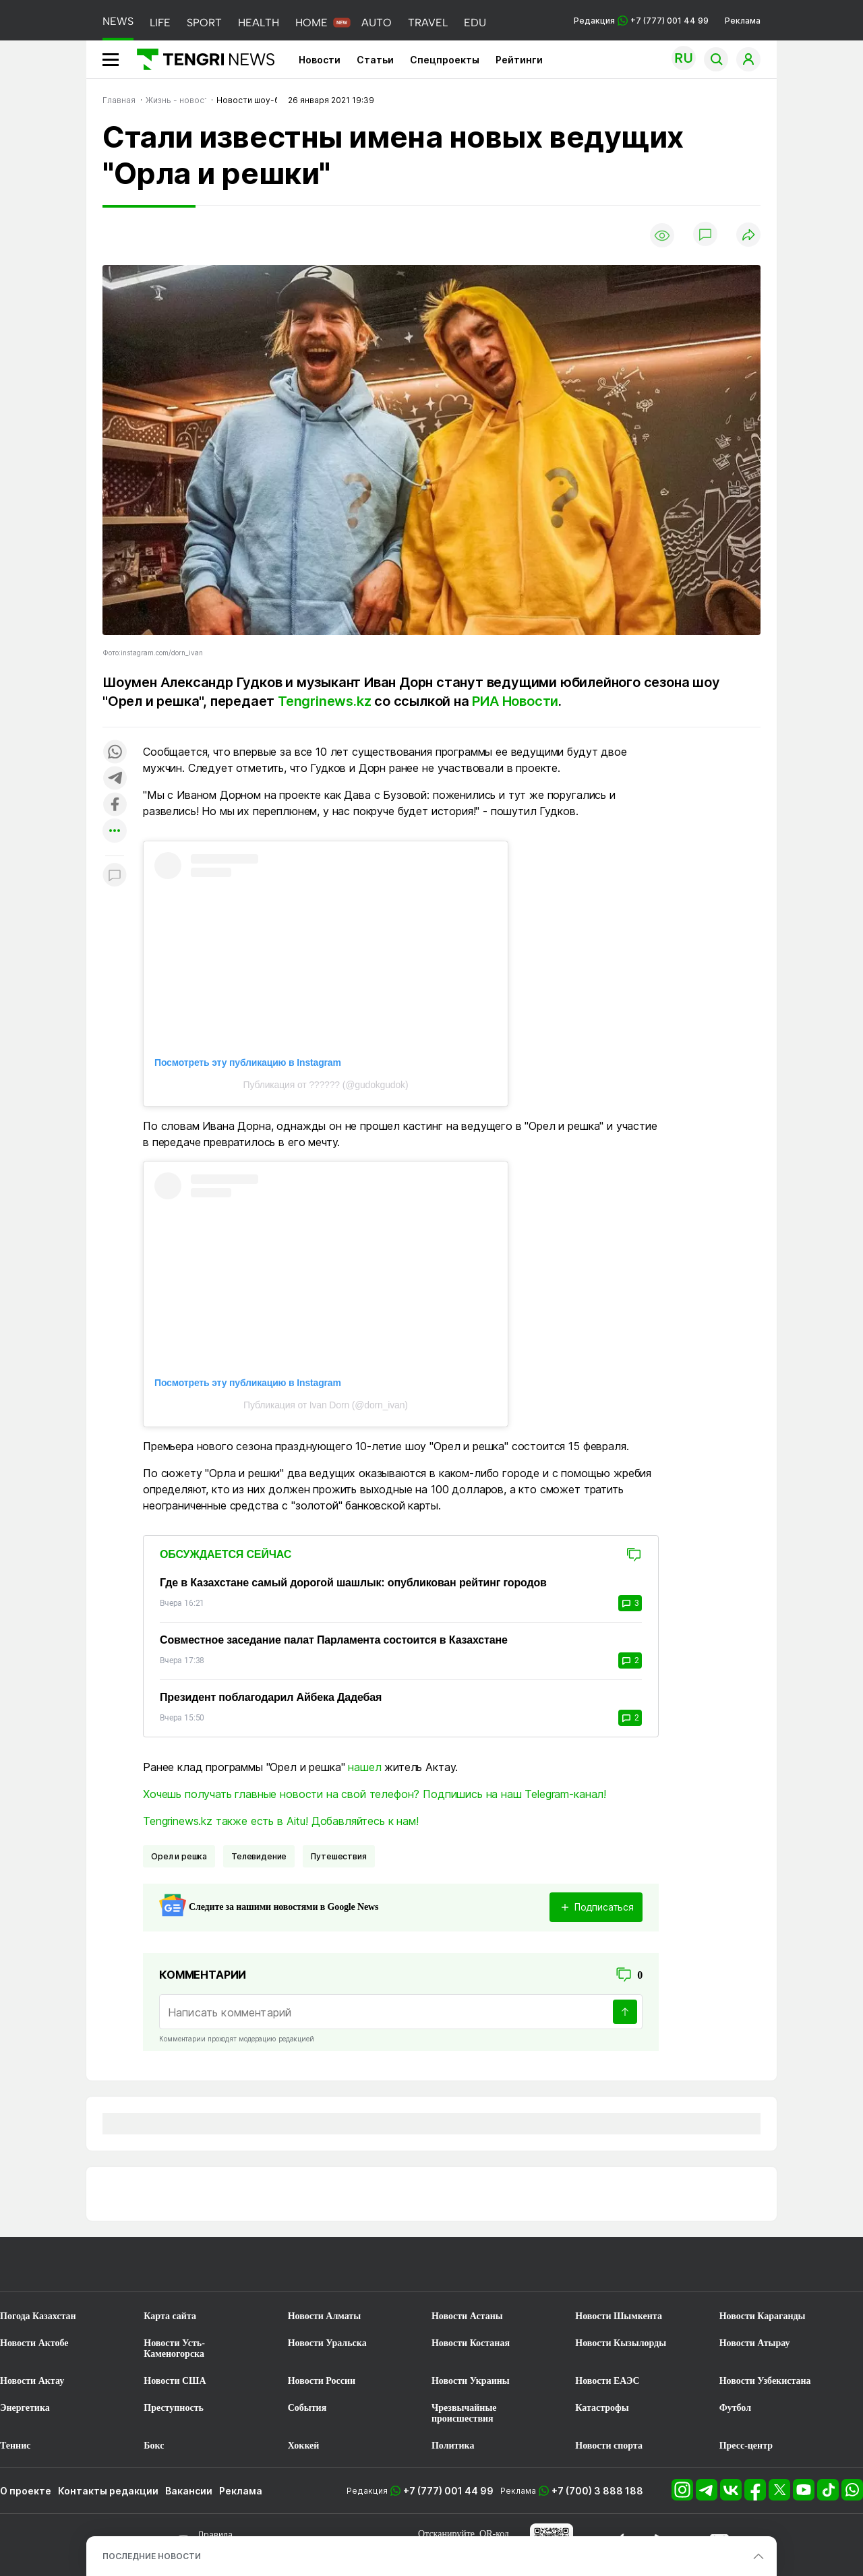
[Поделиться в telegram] (114, 779)
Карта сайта (170, 2316)
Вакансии (188, 2490)
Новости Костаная (471, 2343)
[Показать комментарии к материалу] (114, 876)
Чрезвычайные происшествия (464, 2413)
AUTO (376, 22)
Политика (453, 2445)
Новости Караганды (762, 2316)
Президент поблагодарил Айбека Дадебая (271, 1697)
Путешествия (338, 1856)
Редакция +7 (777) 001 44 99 (641, 21)
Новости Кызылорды (620, 2343)
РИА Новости (515, 701)
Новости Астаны (467, 2316)
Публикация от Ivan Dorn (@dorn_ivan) (325, 1405)
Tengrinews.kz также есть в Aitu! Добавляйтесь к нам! (281, 1821)
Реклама (743, 21)
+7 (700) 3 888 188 (597, 2490)
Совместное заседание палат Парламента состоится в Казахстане (334, 1640)
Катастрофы (601, 2408)
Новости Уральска (327, 2343)
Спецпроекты (444, 59)
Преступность (174, 2408)
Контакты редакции (108, 2490)
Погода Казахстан (38, 2316)
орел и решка (179, 1856)
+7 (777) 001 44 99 (448, 2490)
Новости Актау (32, 2381)
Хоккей (304, 2445)
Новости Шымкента (618, 2316)
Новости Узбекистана (765, 2381)
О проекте (25, 2490)
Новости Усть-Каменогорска (174, 2348)
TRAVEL (428, 22)
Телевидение (259, 1856)
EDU (475, 22)
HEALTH (258, 22)
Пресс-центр (746, 2445)
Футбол (735, 2408)
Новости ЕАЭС (607, 2381)
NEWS (117, 21)
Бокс (154, 2445)
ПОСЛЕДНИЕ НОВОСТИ (151, 2556)
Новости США (175, 2381)
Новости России (321, 2381)
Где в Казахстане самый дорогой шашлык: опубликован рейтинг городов (353, 1582)
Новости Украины (471, 2381)
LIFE (160, 22)
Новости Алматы (324, 2316)
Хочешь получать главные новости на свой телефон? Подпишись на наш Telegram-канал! (374, 1794)
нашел (364, 1767)
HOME (311, 22)
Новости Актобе (34, 2343)
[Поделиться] (748, 235)
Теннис (15, 2445)
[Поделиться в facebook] (114, 805)
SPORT (204, 22)
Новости (319, 59)
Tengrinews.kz (326, 701)
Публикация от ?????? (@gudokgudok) (326, 1084)
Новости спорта (609, 2445)
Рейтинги (519, 59)
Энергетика (25, 2408)
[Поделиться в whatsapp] (114, 753)
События (307, 2408)
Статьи (375, 59)
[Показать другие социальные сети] (114, 831)
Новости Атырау (754, 2343)
